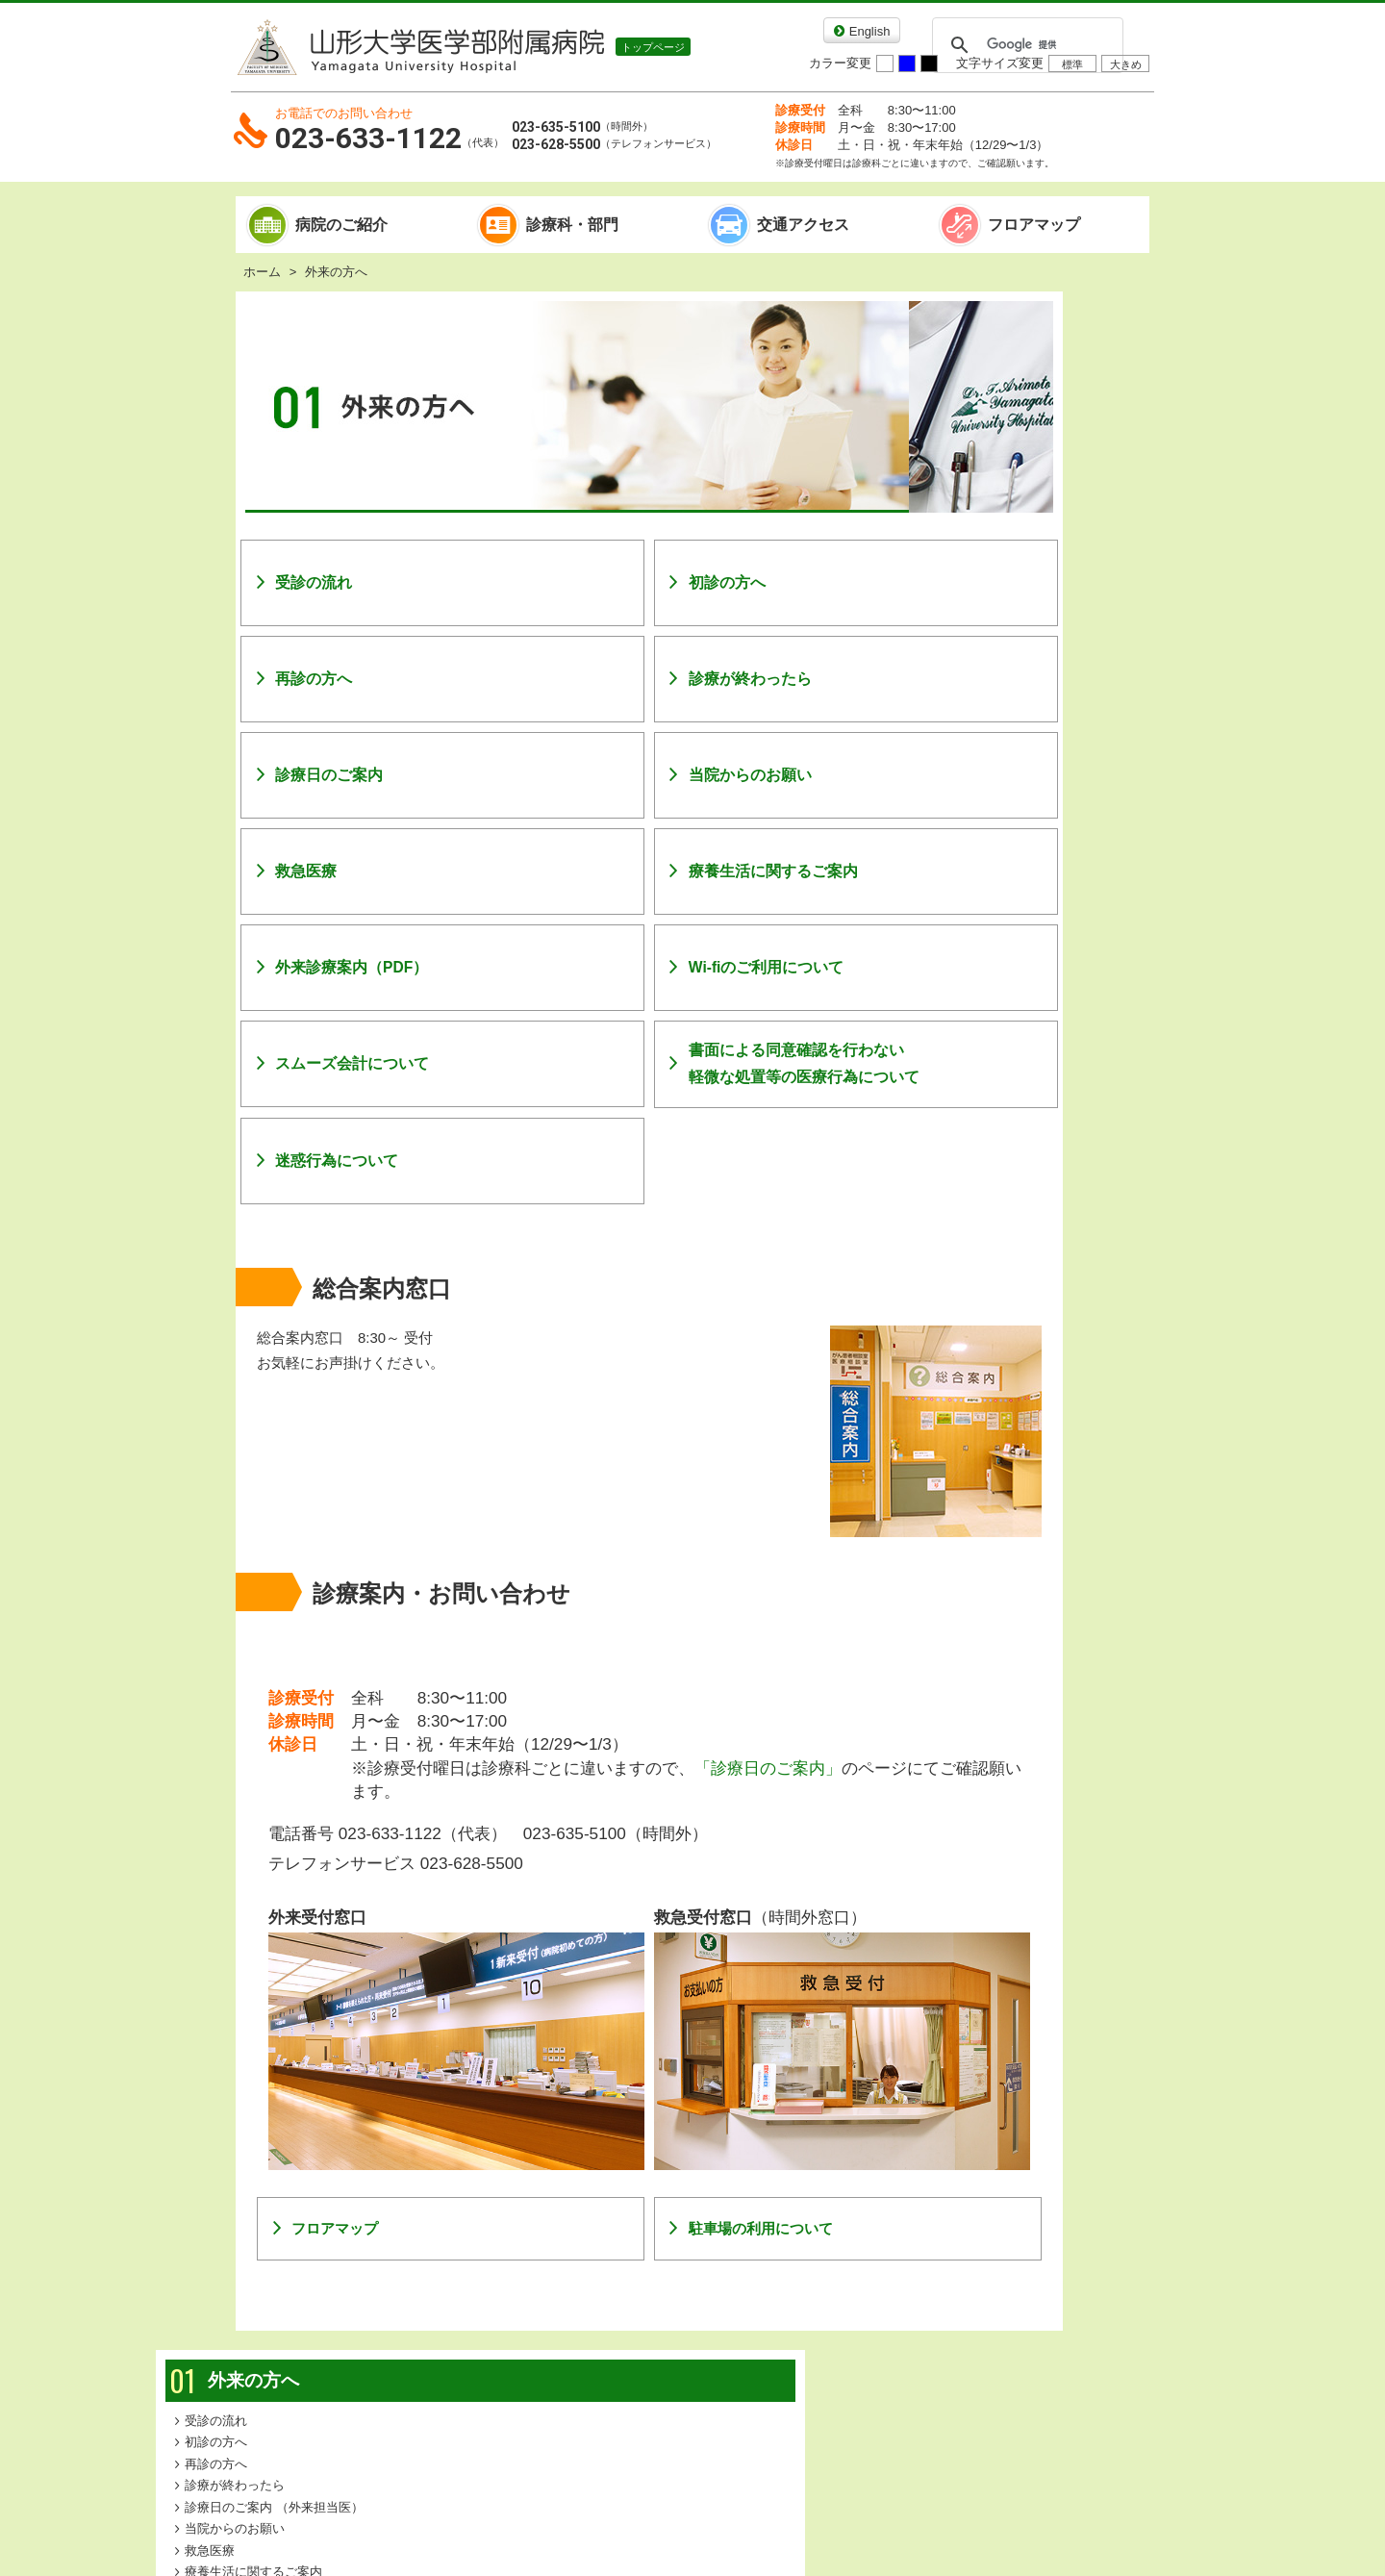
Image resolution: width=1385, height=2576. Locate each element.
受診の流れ (313, 582)
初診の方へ (655, 582)
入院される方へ (1034, 731)
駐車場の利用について (689, 2183)
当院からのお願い (678, 775)
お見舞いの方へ (1034, 774)
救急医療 (306, 871)
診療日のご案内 (329, 775)
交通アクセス (803, 224)
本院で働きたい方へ (1023, 879)
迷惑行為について (336, 1160)
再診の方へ (313, 678)
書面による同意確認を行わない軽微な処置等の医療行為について (732, 1063)
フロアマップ (1034, 224)
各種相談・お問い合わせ (867, 2340)
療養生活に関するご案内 (701, 871)
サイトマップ (482, 2340)
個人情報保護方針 (700, 2340)
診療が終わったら (678, 678)
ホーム (262, 272)
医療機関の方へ (1034, 817)
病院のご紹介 (341, 224)
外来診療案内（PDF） (351, 967)
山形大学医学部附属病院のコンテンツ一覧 (410, 2395)
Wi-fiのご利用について (694, 967)
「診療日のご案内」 (768, 1768)
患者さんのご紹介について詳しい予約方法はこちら (1034, 959)
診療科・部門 (572, 224)
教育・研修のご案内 (1023, 858)
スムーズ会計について (352, 1063)
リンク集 (584, 2340)
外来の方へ (1016, 322)
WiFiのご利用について (1029, 575)
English (870, 31)
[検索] (1025, 45)
